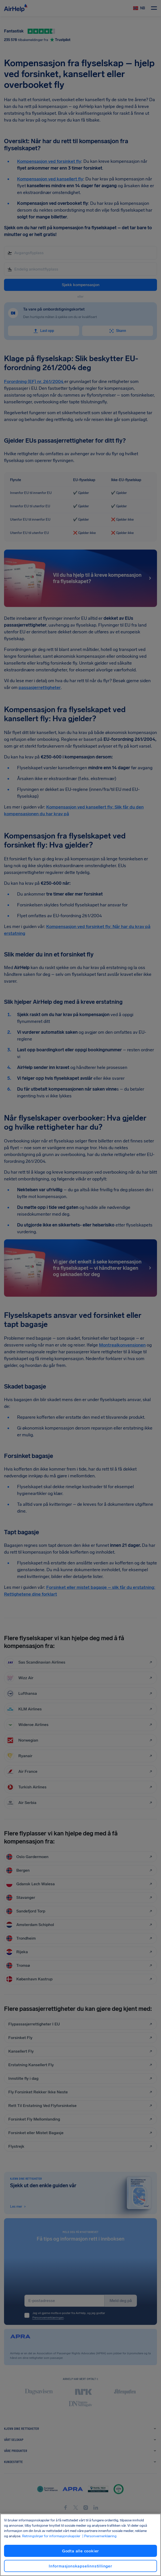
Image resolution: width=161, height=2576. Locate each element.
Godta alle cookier (80, 2551)
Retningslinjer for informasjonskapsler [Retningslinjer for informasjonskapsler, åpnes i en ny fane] (51, 2536)
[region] (80, 2545)
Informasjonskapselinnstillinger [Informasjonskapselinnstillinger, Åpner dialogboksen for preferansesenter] (80, 2566)
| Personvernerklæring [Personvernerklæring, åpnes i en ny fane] (99, 2536)
